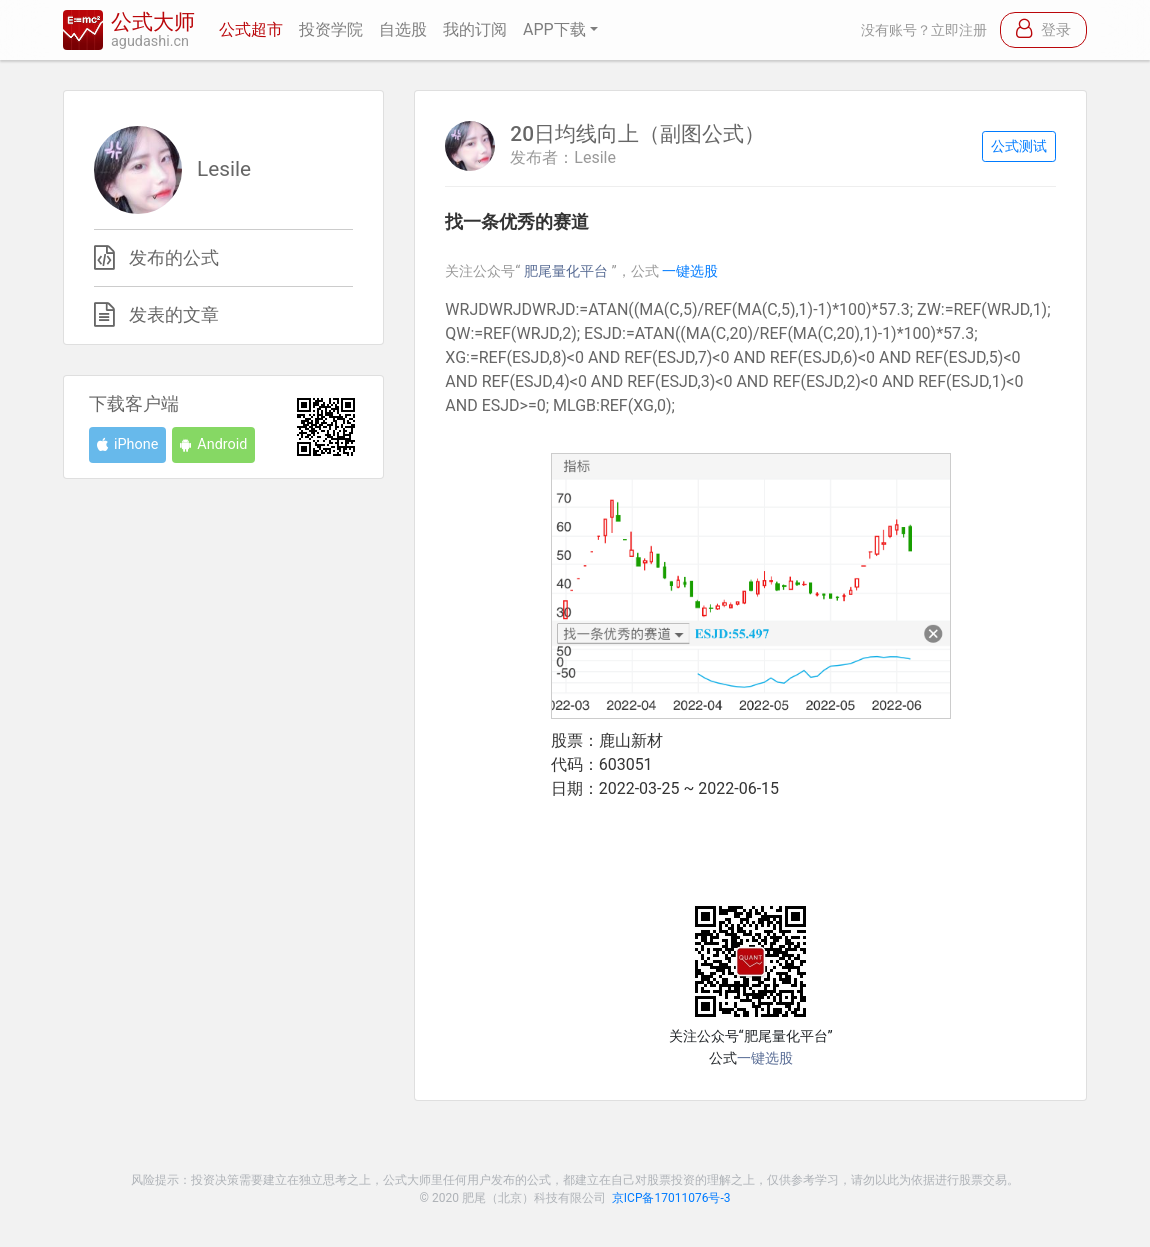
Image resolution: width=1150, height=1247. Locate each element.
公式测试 (1019, 146)
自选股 (403, 29)
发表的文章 (174, 315)
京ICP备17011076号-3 (671, 1198)
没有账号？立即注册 (924, 30)
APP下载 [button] (554, 29)
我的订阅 (475, 29)
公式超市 (251, 29)
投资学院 (331, 29)
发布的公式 (174, 258)
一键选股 (690, 271)
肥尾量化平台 (568, 271)
